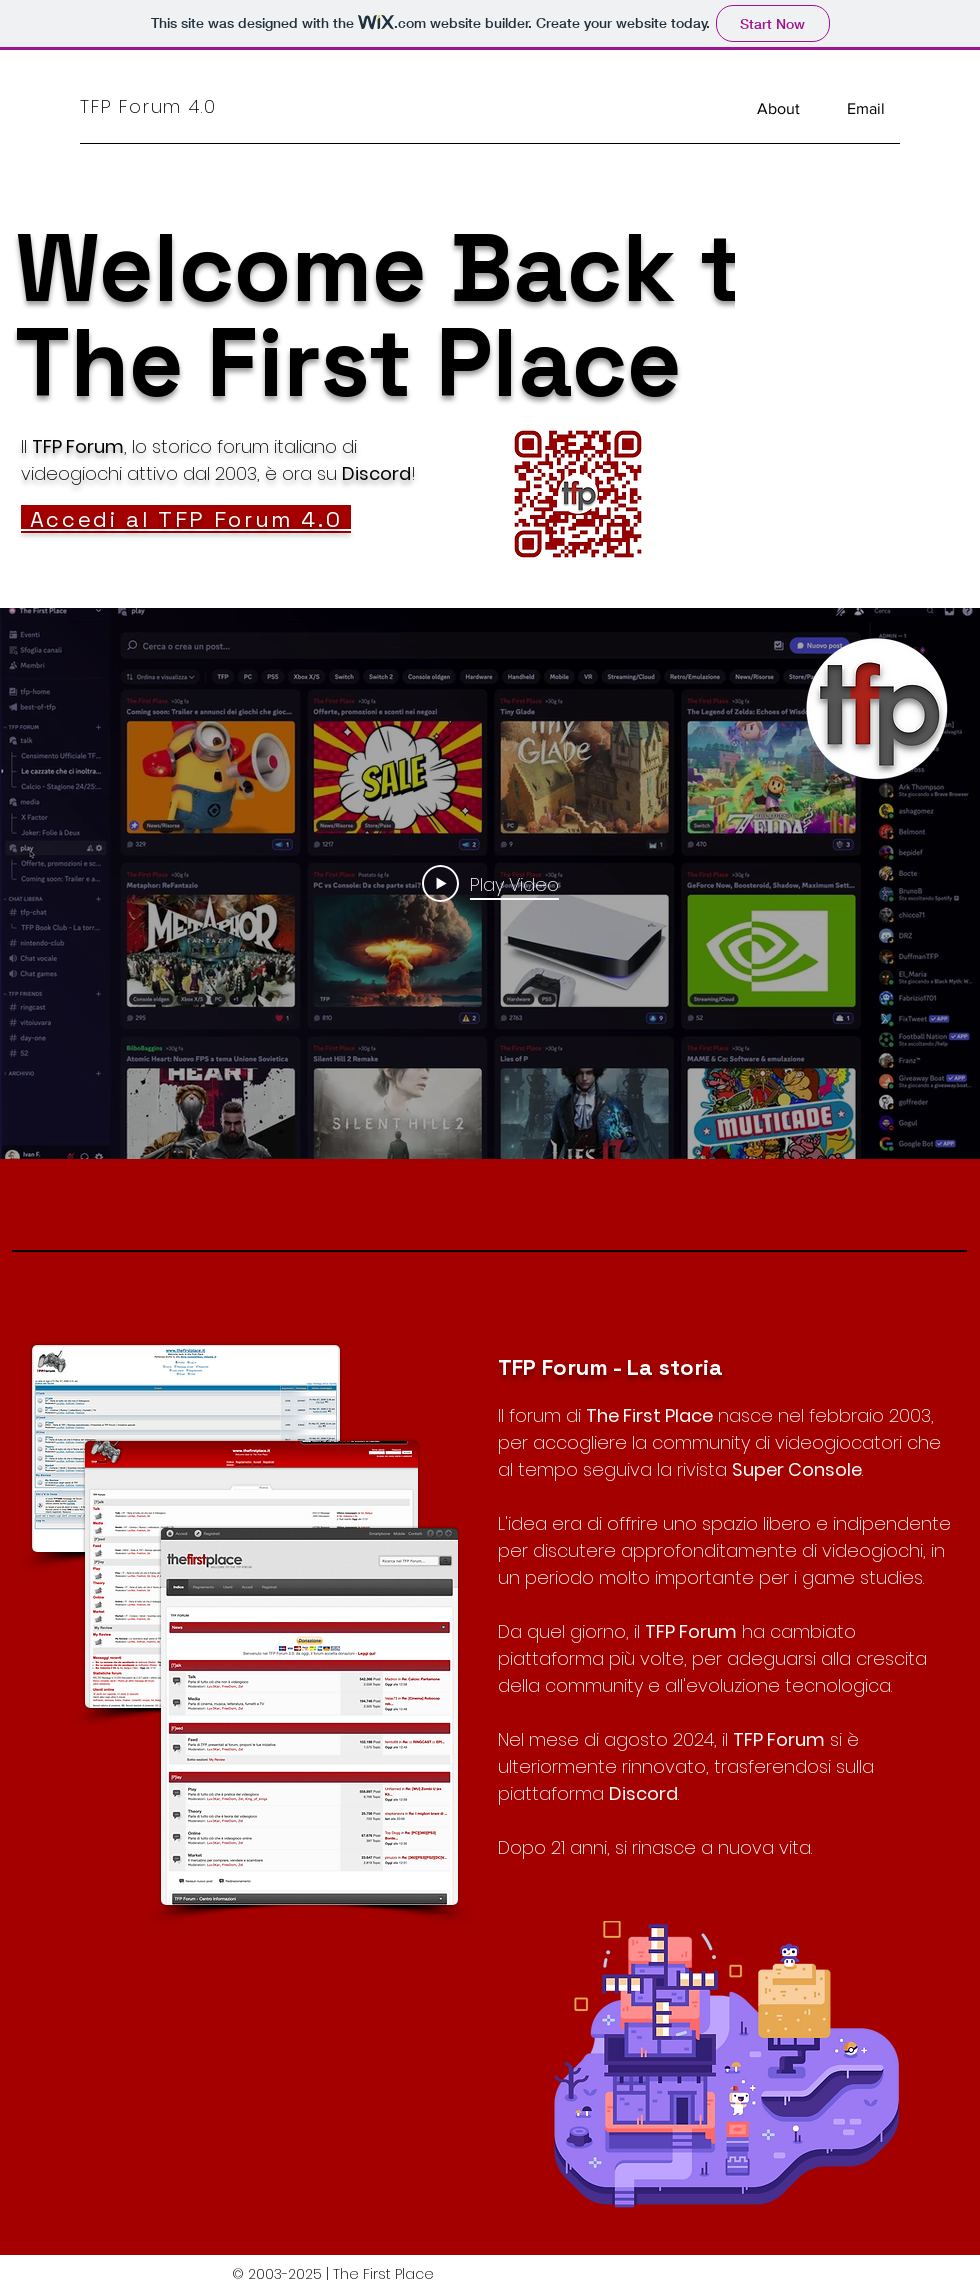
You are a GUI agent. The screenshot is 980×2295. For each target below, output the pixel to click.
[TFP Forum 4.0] (173, 106)
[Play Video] (490, 884)
